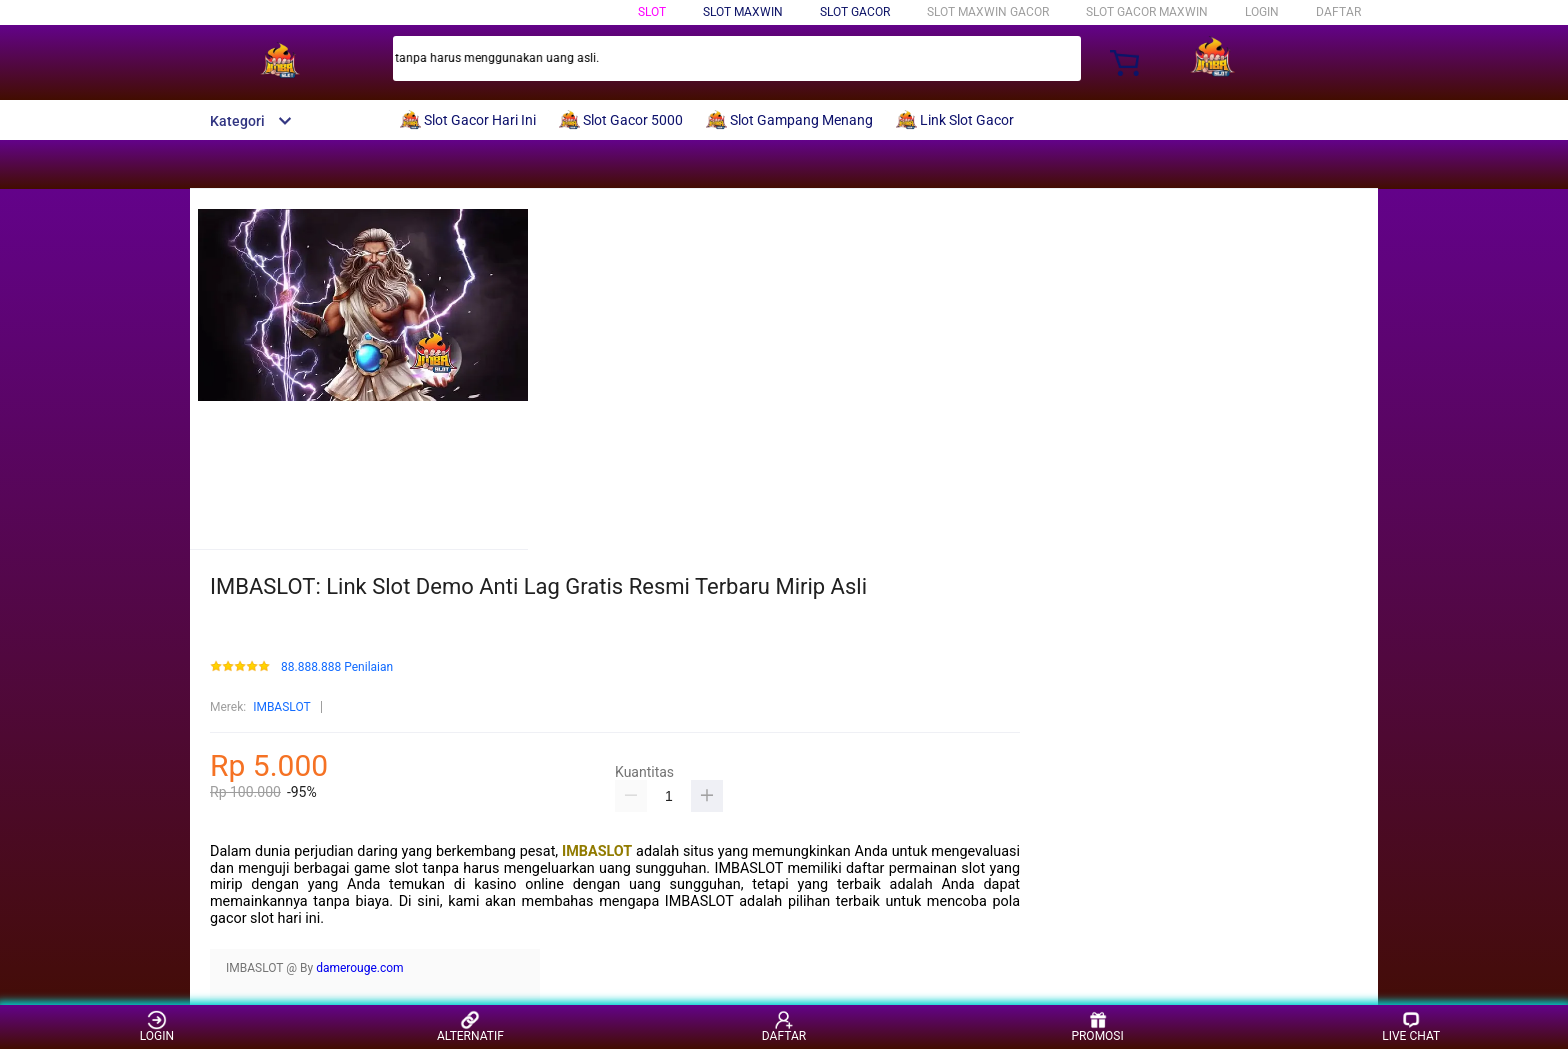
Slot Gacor (855, 12)
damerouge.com (360, 968)
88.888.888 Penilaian (337, 667)
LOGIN (1262, 12)
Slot (652, 12)
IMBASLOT (282, 707)
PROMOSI (1097, 1026)
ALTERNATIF (470, 1026)
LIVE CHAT (1411, 1026)
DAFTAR (1338, 12)
